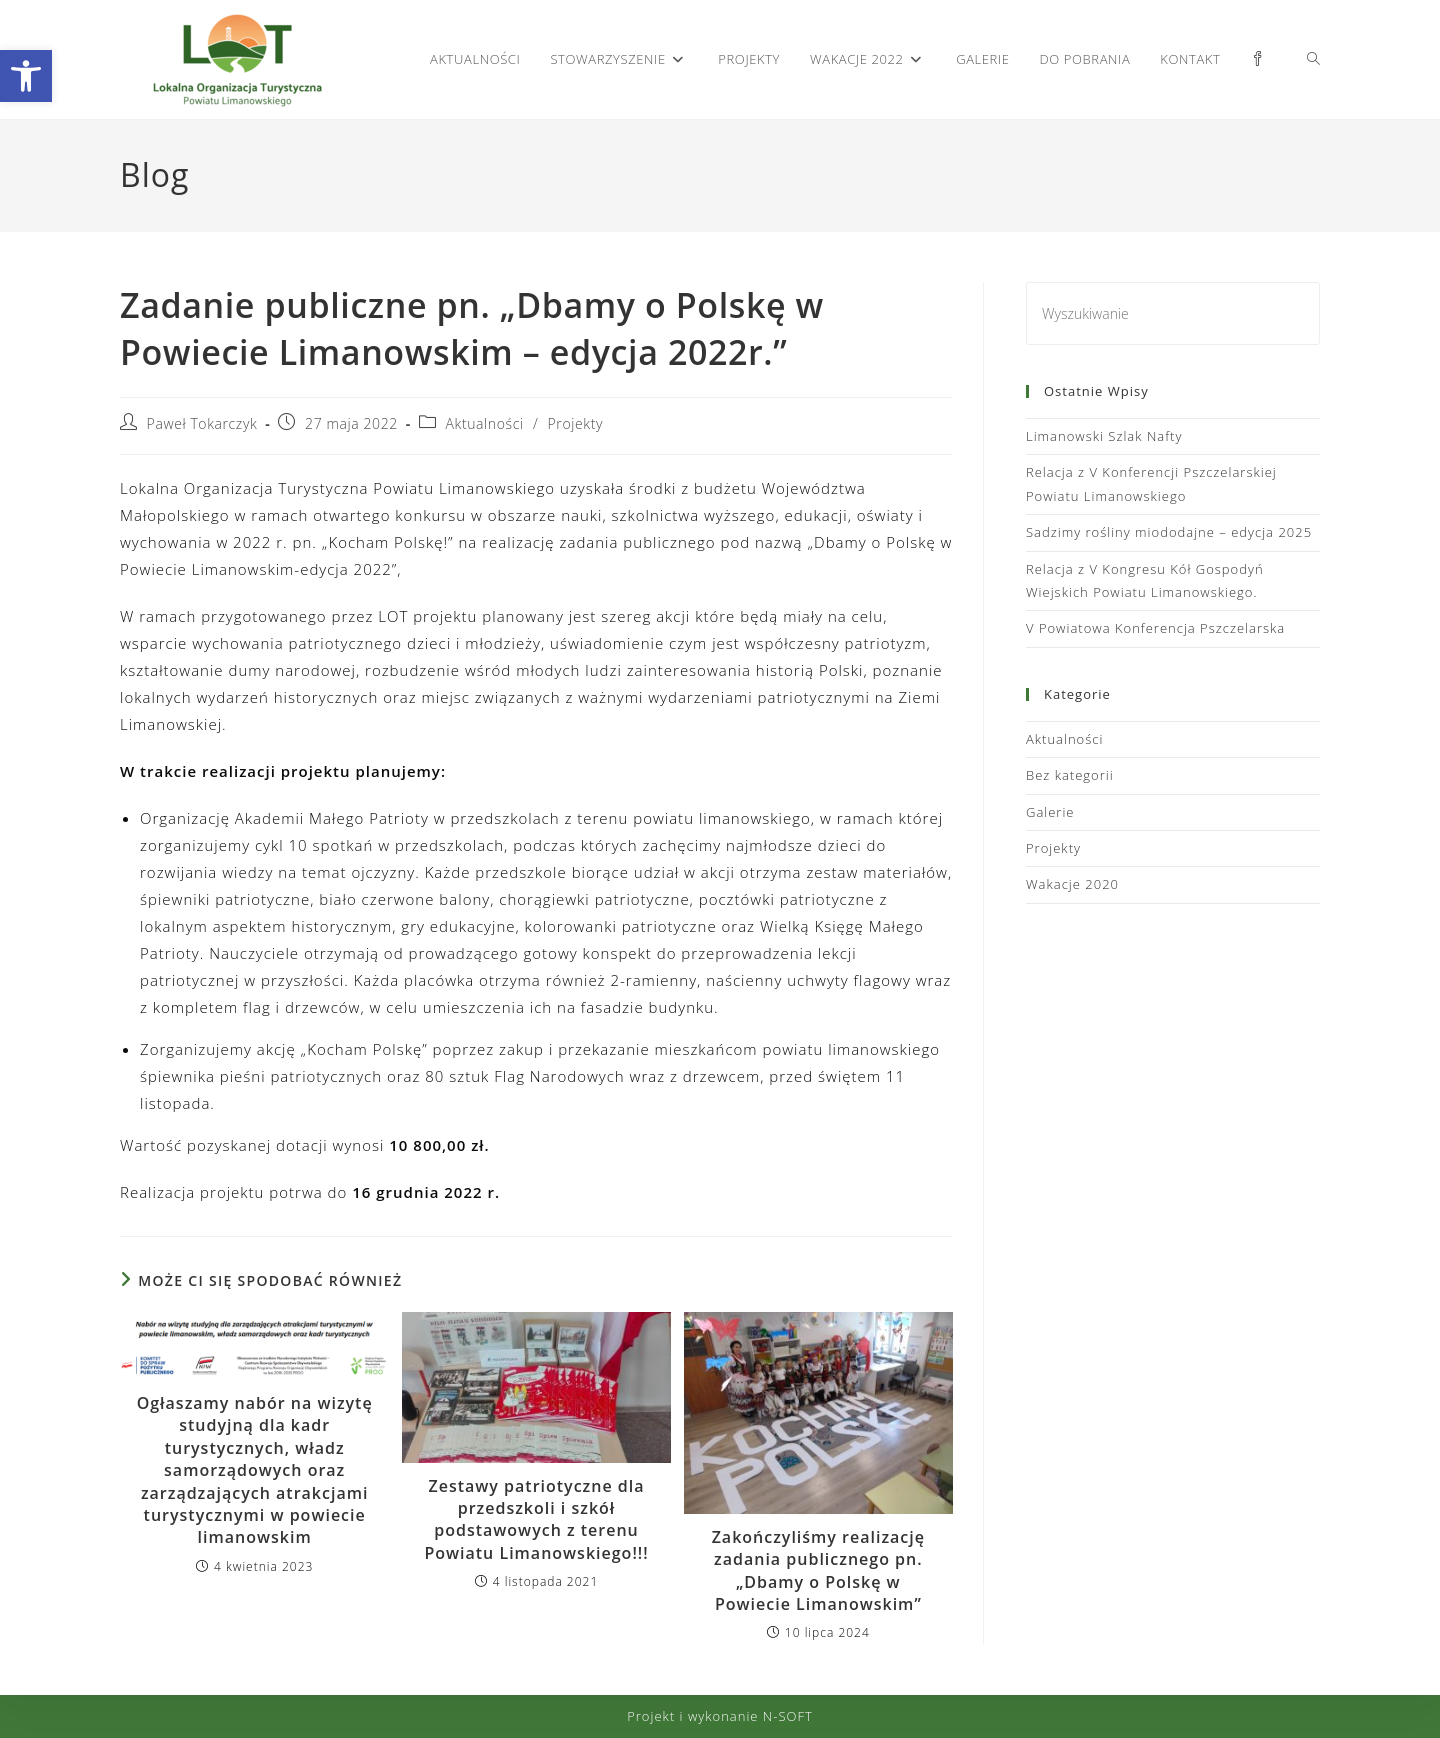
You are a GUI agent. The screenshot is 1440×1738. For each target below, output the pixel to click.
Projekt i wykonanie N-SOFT (720, 1716)
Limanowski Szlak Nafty (1104, 436)
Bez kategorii (1070, 775)
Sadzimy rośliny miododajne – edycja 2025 (1169, 532)
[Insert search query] (1173, 313)
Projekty (575, 423)
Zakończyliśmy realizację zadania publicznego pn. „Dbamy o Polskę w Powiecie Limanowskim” (818, 1570)
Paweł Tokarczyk (202, 423)
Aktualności (485, 423)
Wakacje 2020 (1072, 884)
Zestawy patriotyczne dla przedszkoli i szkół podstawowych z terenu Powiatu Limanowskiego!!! (536, 1519)
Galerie (1050, 812)
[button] (26, 76)
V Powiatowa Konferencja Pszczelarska (1155, 628)
